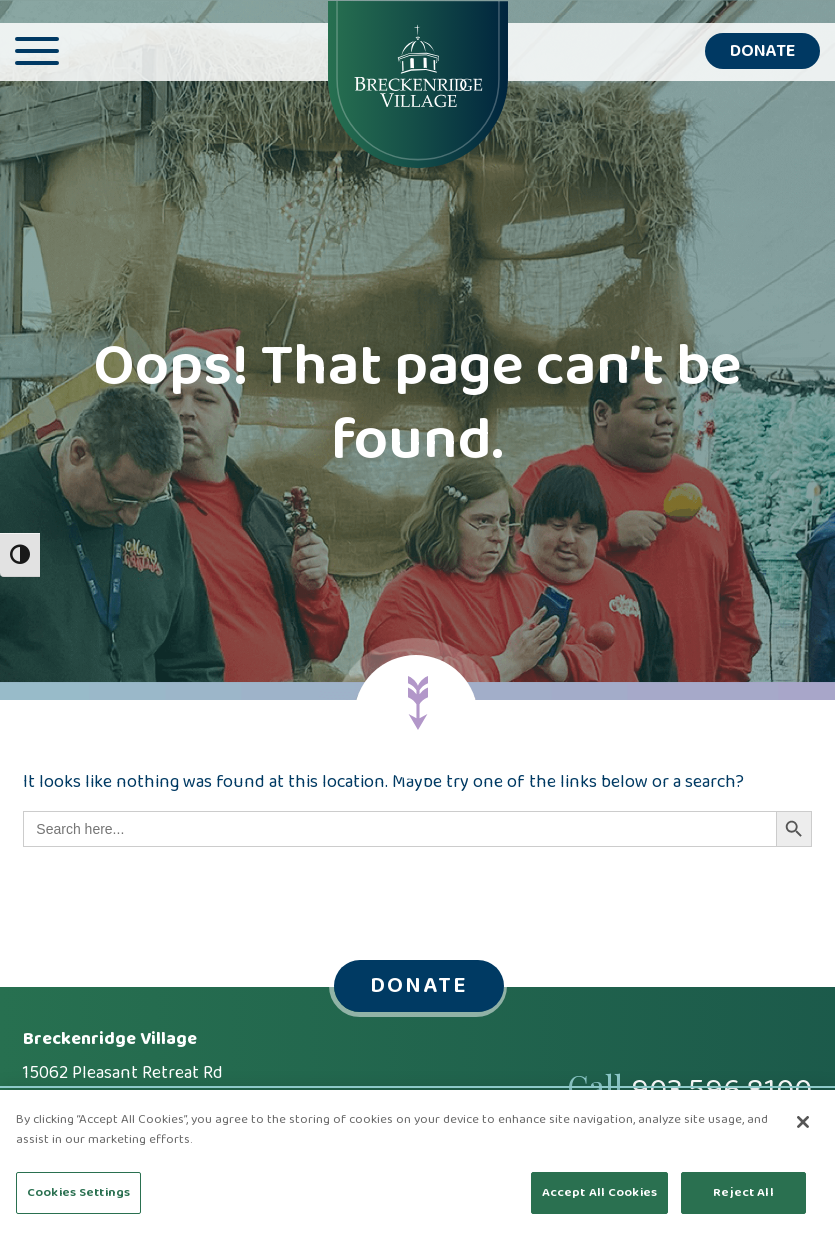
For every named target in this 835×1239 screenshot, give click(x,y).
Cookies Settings (78, 1192)
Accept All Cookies (599, 1192)
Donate (762, 51)
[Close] (803, 1122)
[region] (417, 1164)
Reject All (743, 1192)
